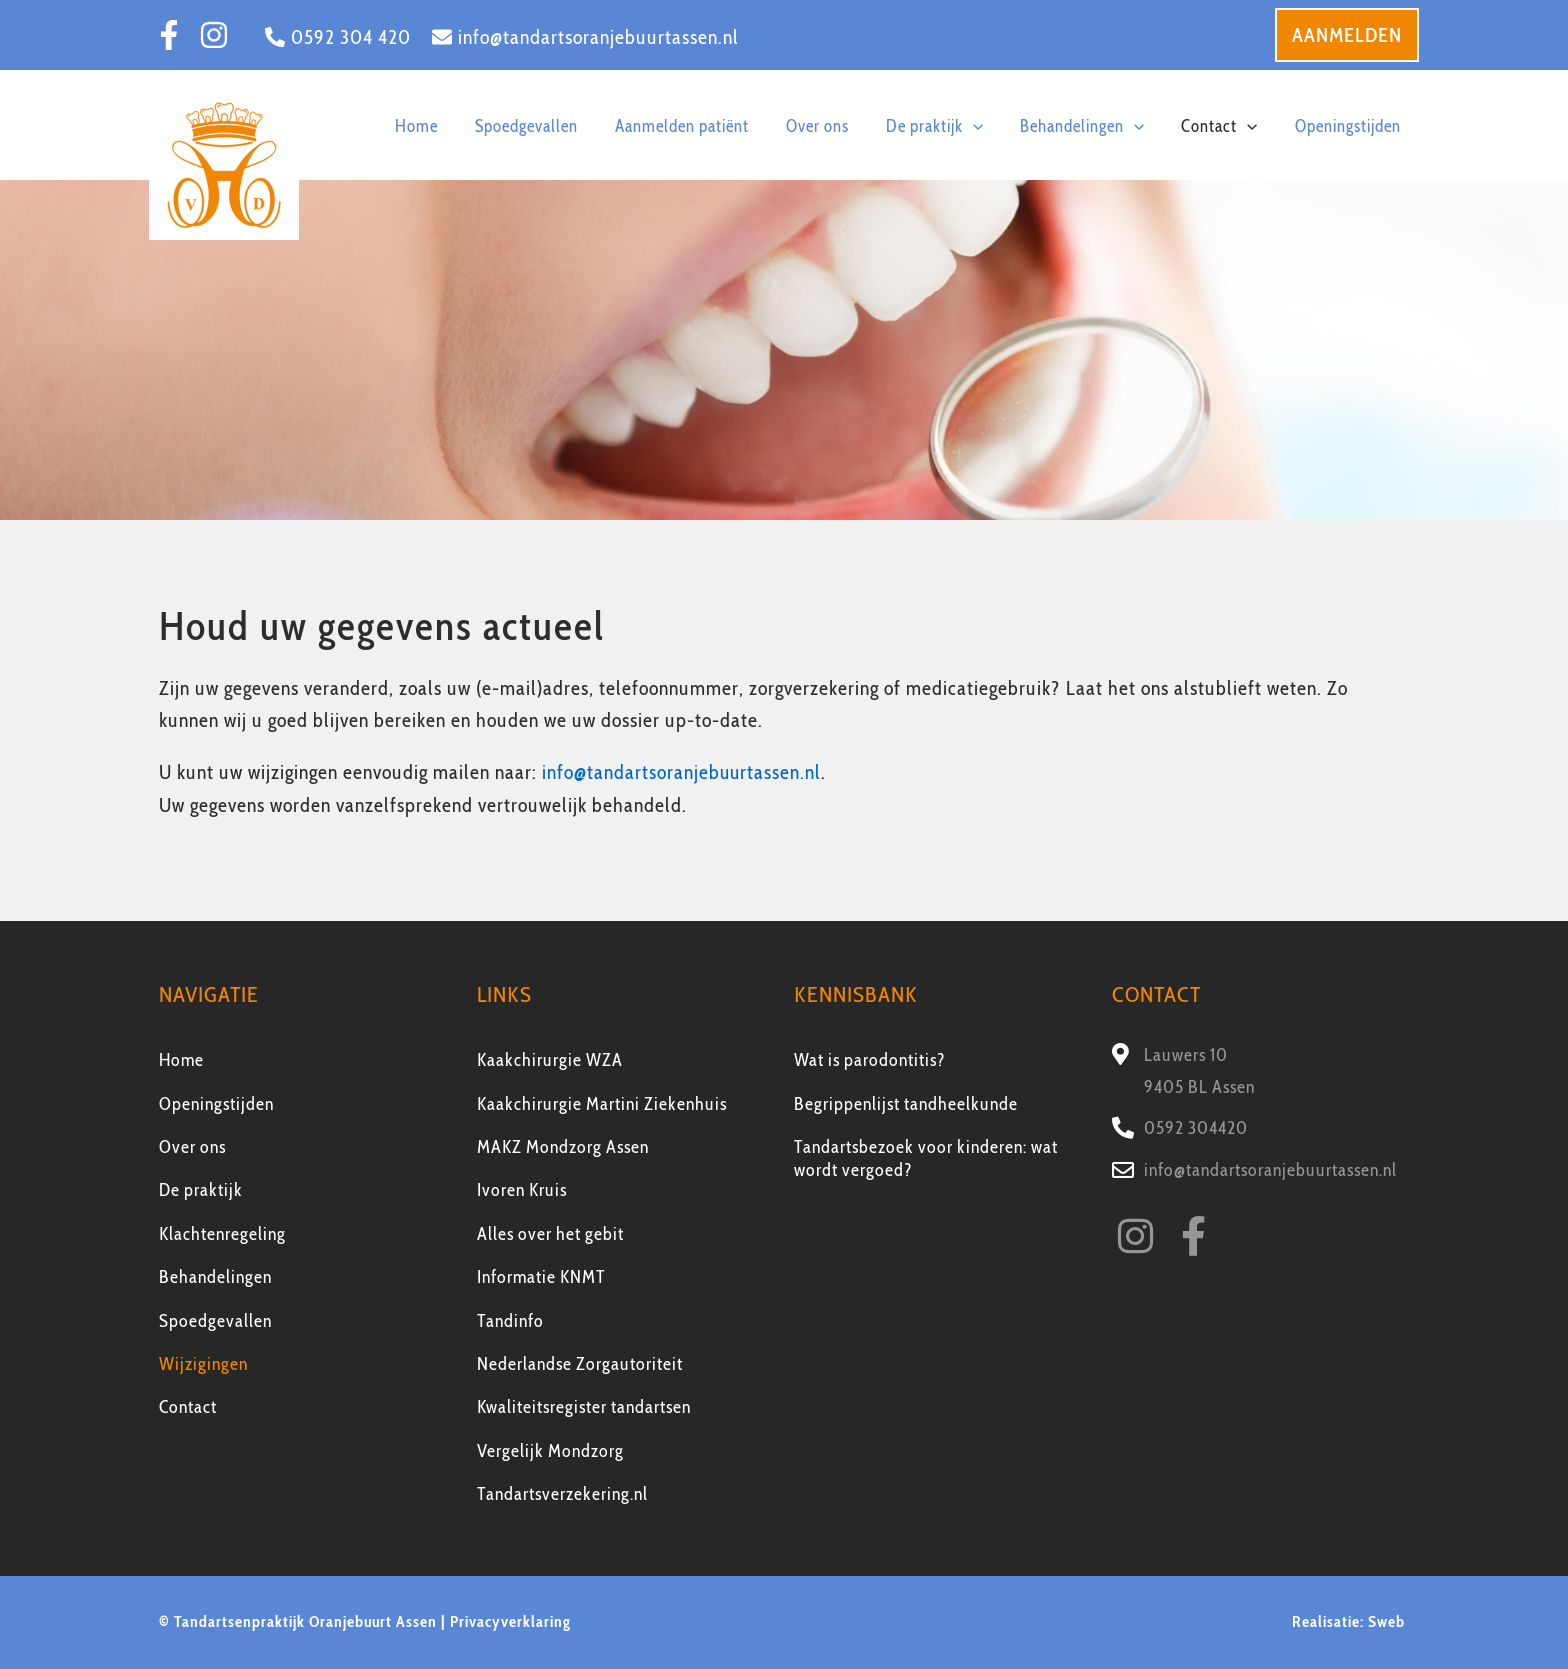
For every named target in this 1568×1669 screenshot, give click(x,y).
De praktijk (201, 1190)
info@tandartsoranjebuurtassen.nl (682, 772)
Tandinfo (510, 1320)
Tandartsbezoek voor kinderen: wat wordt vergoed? (926, 1157)
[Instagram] (214, 35)
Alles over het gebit (550, 1233)
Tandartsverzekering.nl (562, 1494)
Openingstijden (216, 1103)
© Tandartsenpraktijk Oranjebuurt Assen (298, 1621)
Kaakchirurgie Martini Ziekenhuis (602, 1103)
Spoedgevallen (215, 1320)
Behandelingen (215, 1277)
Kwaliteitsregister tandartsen (584, 1407)
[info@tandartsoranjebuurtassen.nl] (585, 37)
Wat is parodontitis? (870, 1060)
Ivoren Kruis (522, 1190)
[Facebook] (169, 35)
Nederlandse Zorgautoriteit (580, 1363)
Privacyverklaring (510, 1621)
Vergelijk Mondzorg (550, 1450)
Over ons (192, 1146)
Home (181, 1060)
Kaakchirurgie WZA (550, 1060)
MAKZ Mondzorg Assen (563, 1146)
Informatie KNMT (541, 1277)
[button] (1347, 35)
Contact (188, 1407)
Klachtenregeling (222, 1233)
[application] (1025, 124)
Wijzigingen (203, 1363)
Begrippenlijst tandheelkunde (906, 1103)
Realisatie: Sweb (1350, 1621)
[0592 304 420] (338, 37)
